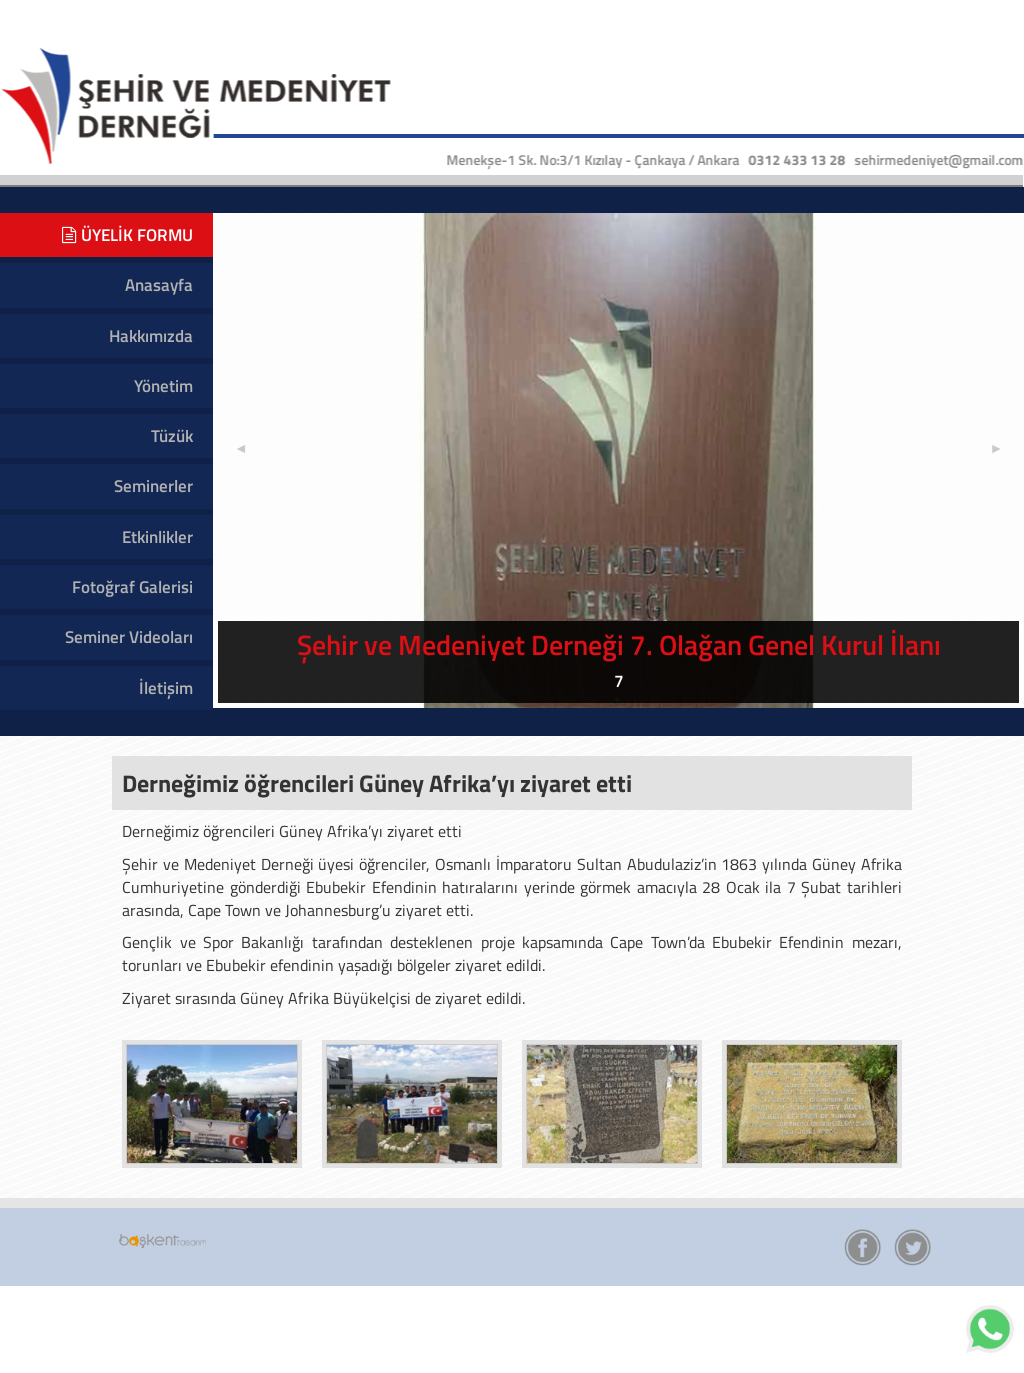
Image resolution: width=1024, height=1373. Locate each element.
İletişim (166, 688)
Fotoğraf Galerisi (132, 587)
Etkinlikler (157, 537)
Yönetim (163, 386)
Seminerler (153, 486)
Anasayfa (159, 285)
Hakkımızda (151, 336)
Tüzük (172, 436)
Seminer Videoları (129, 637)
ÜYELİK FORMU (127, 235)
